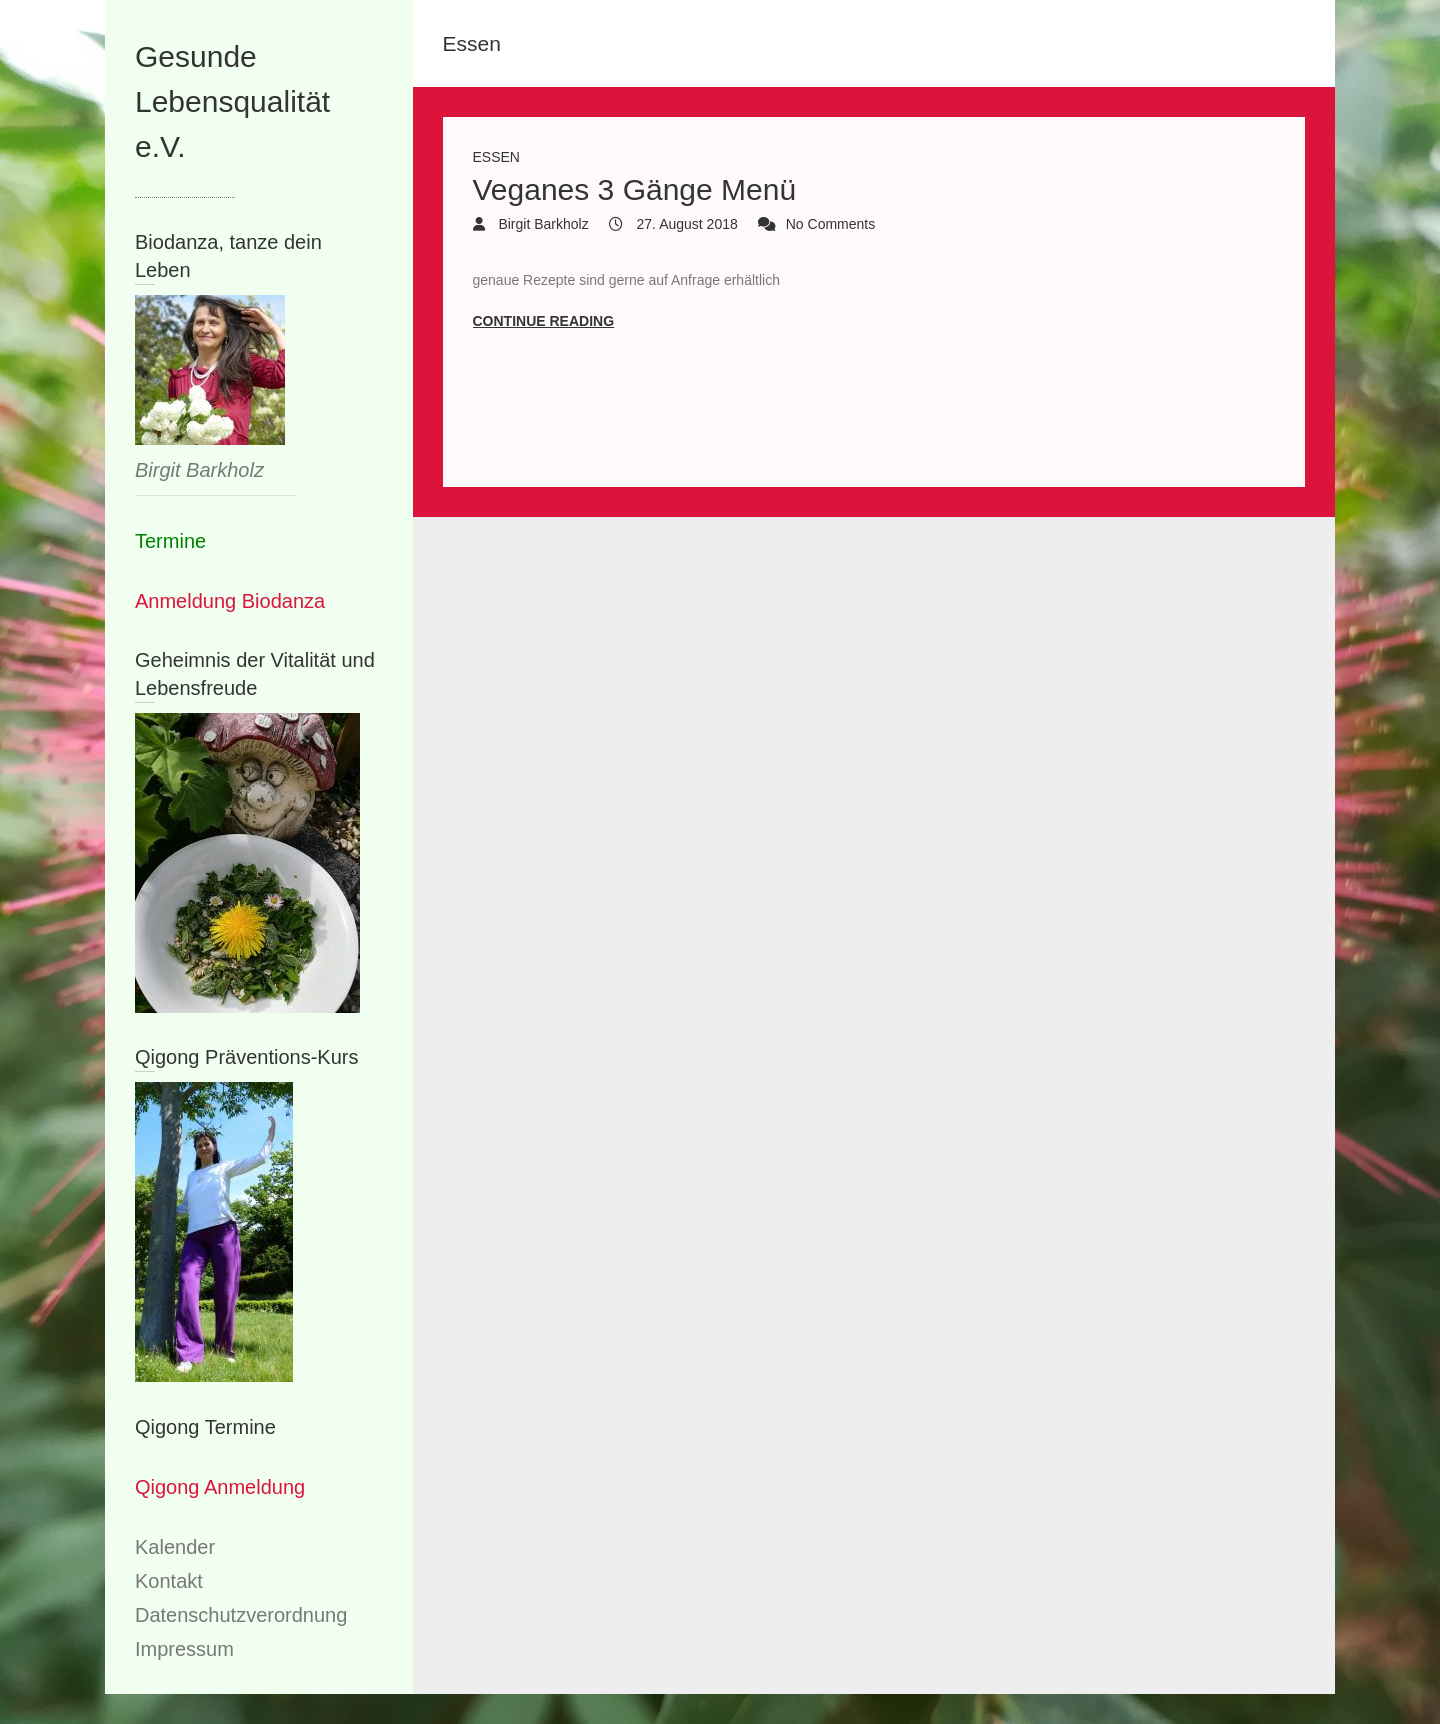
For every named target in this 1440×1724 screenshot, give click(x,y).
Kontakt (169, 1581)
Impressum (184, 1649)
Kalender (175, 1547)
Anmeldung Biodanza (230, 601)
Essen (496, 157)
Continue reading (544, 321)
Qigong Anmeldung (220, 1487)
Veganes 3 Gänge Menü (635, 189)
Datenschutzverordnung (241, 1615)
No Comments (830, 224)
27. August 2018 (685, 224)
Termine (170, 541)
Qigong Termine (205, 1427)
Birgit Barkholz (542, 224)
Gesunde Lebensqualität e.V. (232, 101)
